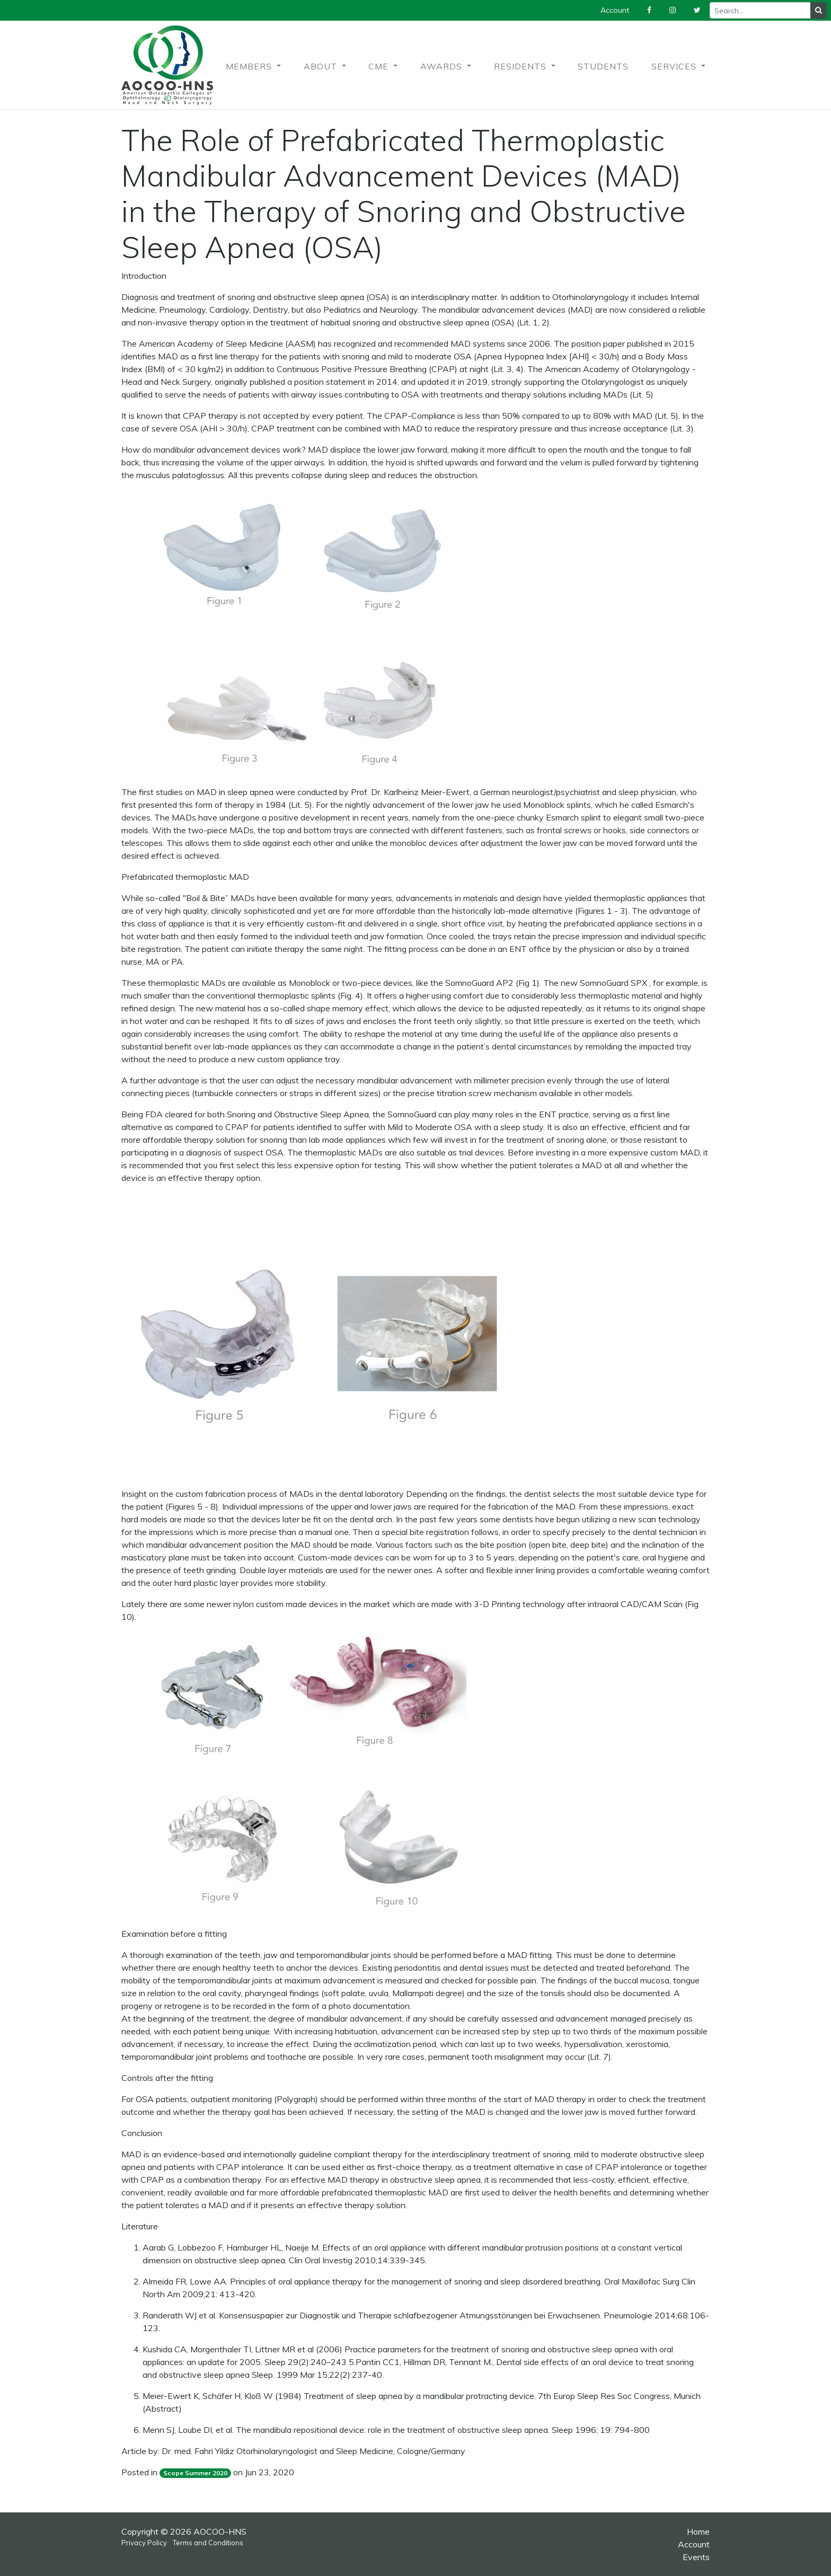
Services (675, 66)
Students (603, 66)
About (322, 66)
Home (698, 2531)
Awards (442, 66)
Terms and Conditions (208, 2542)
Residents (521, 66)
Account (694, 2544)
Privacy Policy (144, 2542)
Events (696, 2557)
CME (379, 66)
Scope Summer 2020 (195, 2473)
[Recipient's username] (760, 10)
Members (250, 66)
